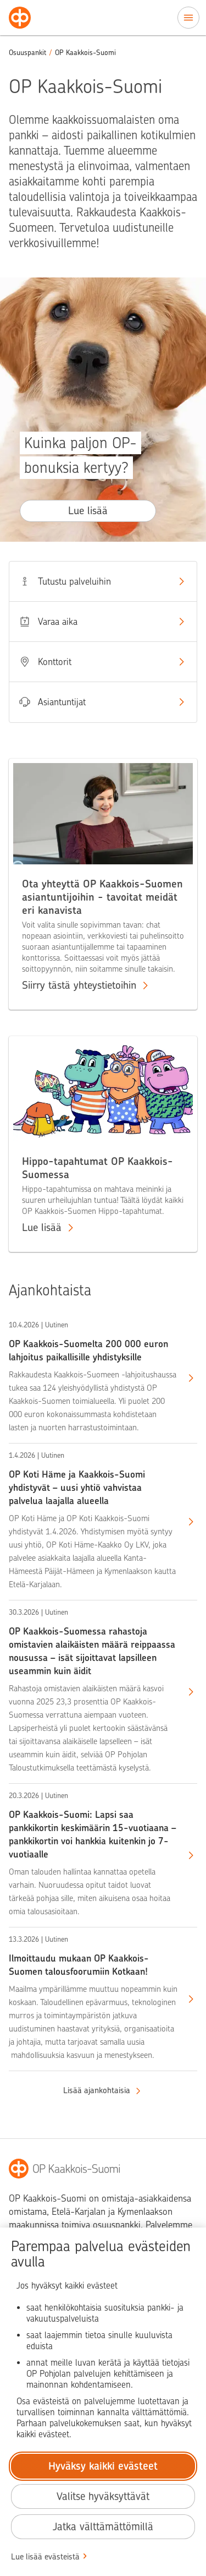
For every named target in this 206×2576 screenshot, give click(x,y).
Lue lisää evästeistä (45, 2557)
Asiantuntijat (103, 702)
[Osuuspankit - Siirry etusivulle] (20, 17)
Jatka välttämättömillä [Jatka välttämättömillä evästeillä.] (103, 2526)
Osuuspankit (27, 52)
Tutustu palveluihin (103, 581)
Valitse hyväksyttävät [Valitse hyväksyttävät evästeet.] (103, 2496)
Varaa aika (103, 621)
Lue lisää (88, 510)
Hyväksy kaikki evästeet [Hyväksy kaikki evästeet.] (103, 2466)
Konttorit (103, 661)
